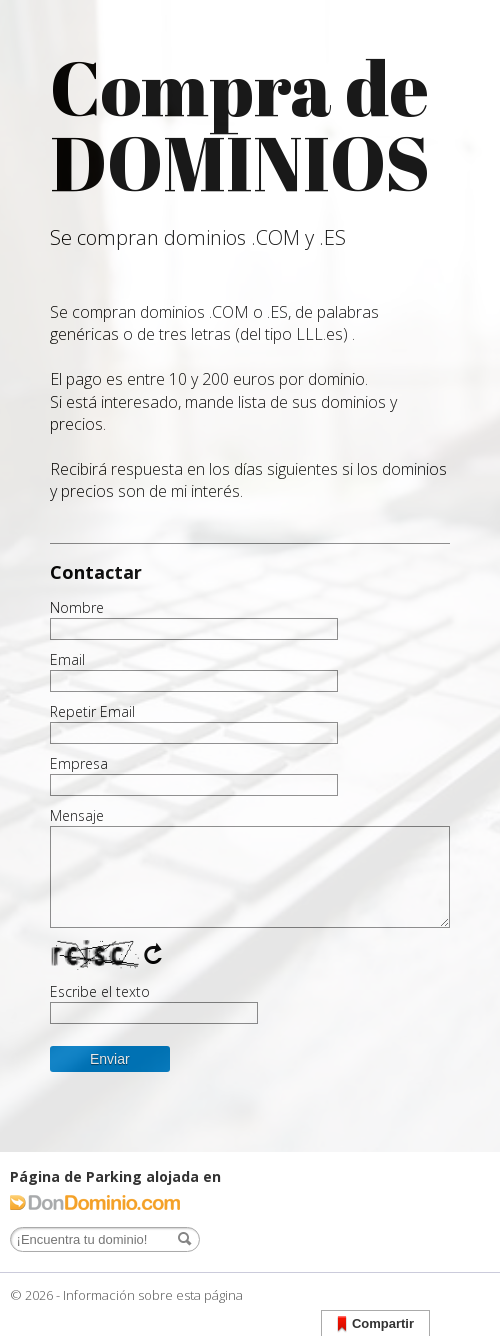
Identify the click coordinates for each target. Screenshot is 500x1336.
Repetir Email (92, 712)
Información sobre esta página (153, 1295)
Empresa (79, 764)
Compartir (375, 1324)
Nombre (77, 608)
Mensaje (77, 816)
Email (67, 660)
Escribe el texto (100, 992)
